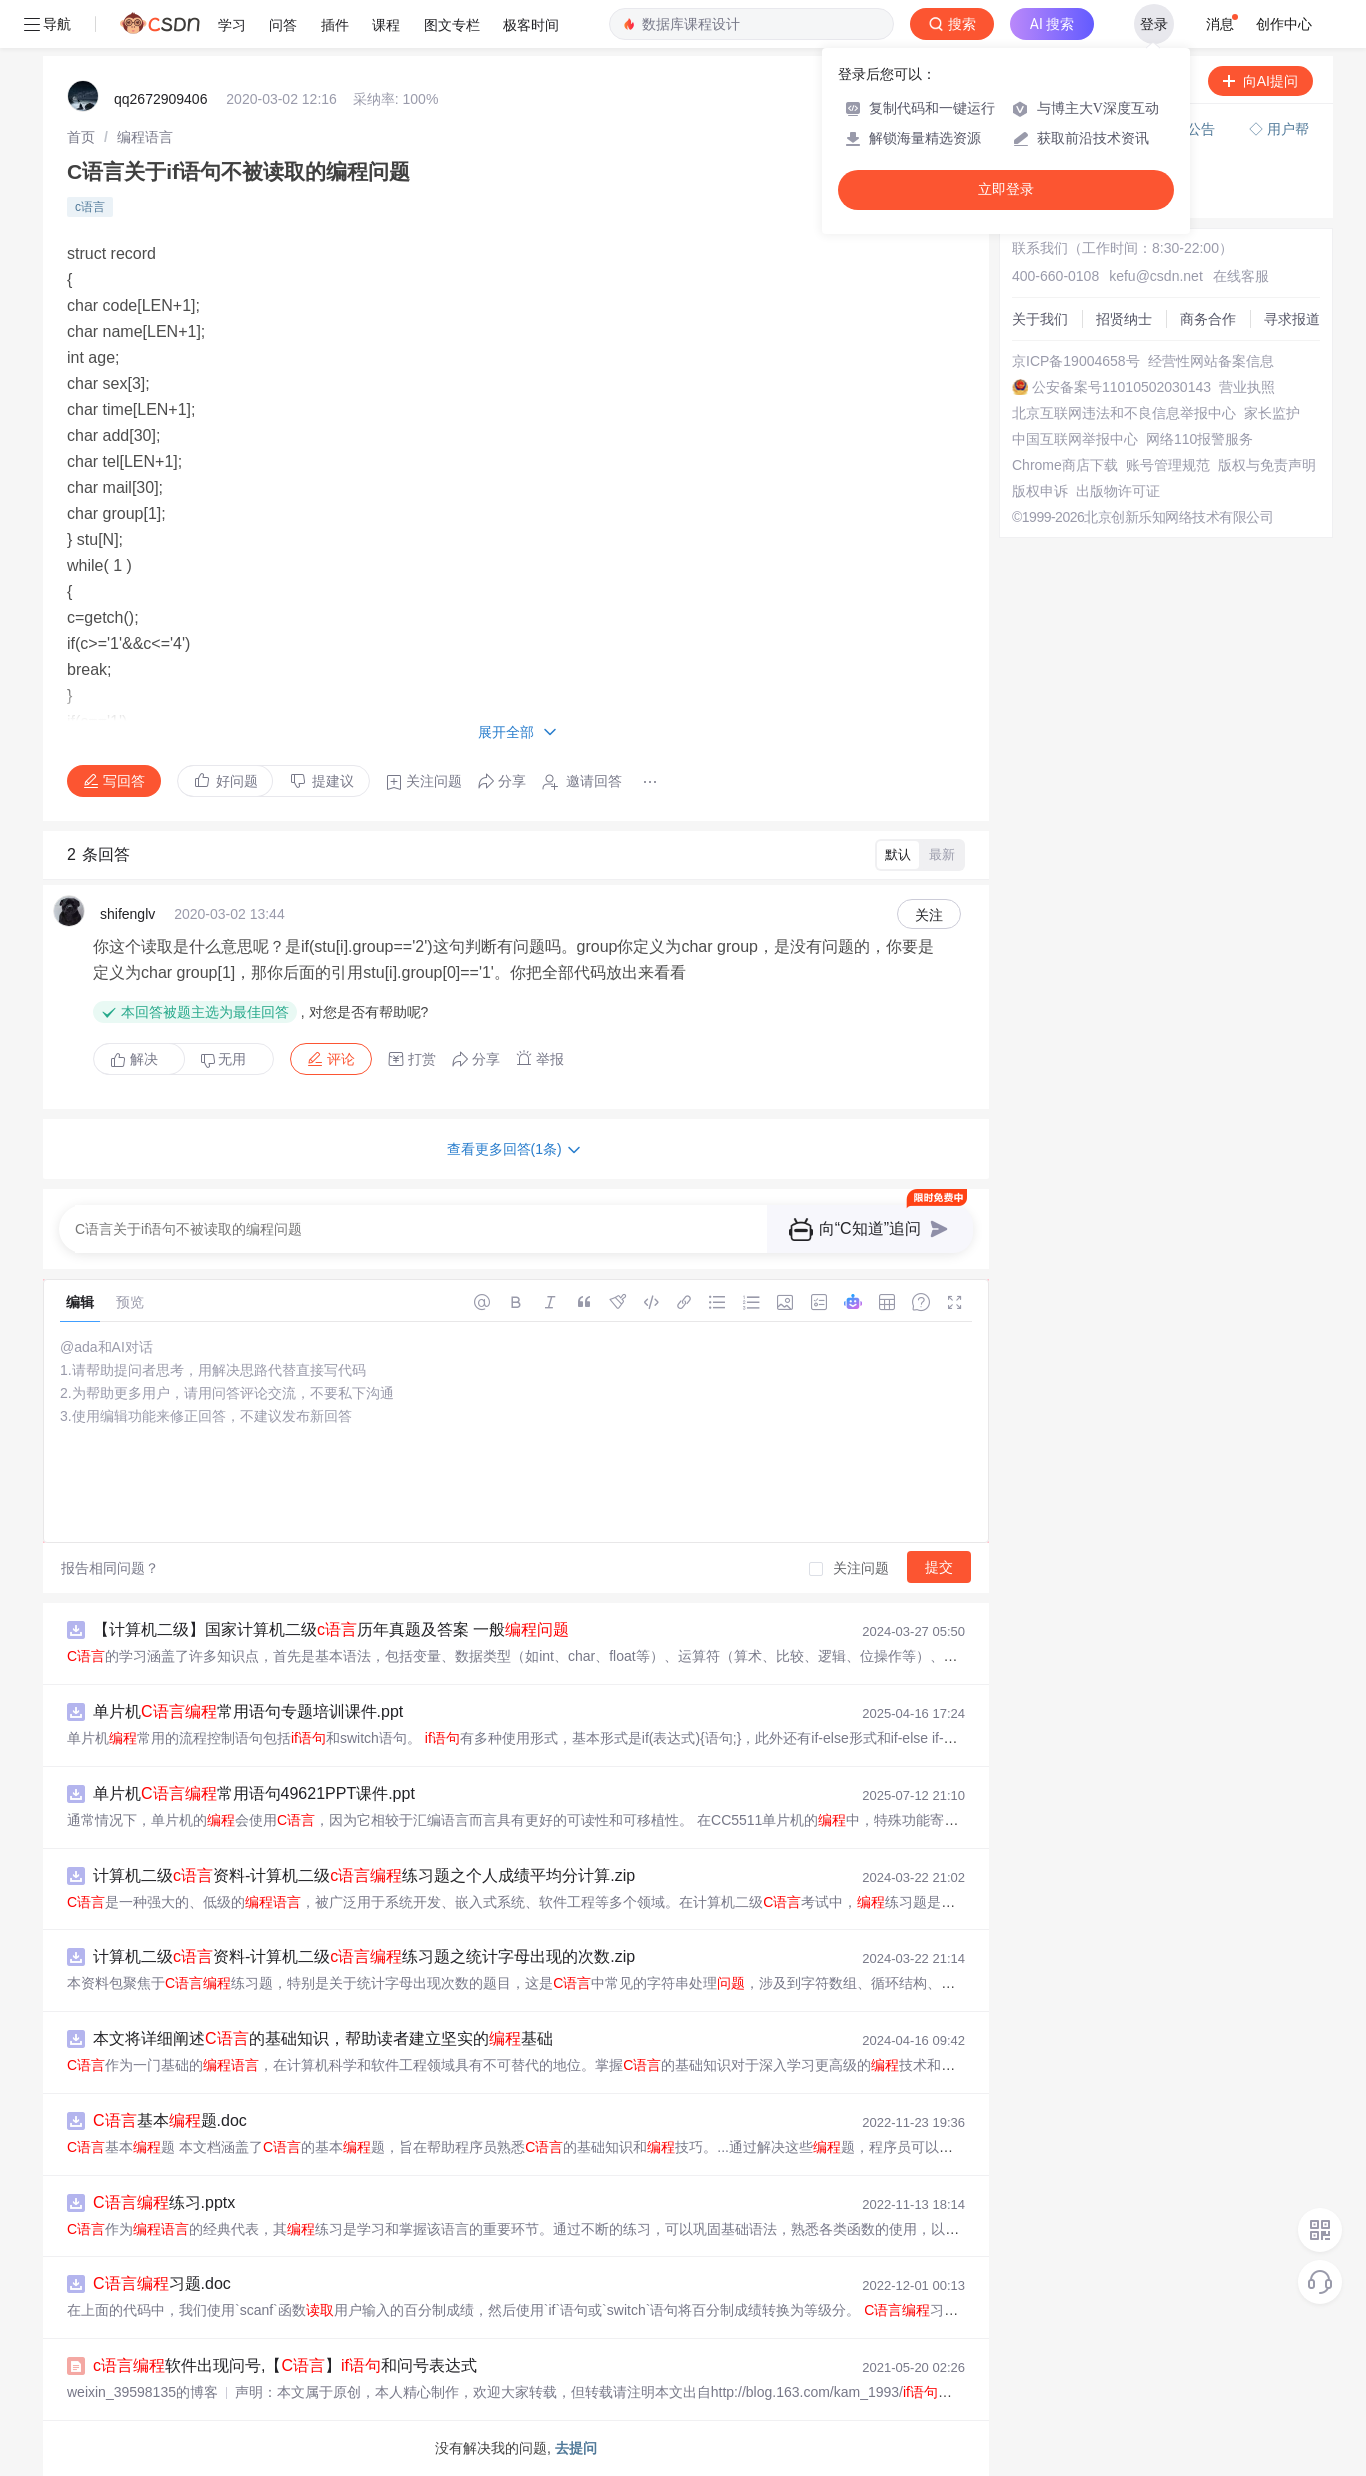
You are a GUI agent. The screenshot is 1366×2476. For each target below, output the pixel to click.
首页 (81, 137)
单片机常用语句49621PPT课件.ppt (254, 1793)
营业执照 (1247, 387)
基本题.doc (170, 2120)
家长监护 (1272, 413)
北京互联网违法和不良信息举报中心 (1124, 413)
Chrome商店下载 (1065, 465)
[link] (81, 137)
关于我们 (1040, 319)
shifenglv (127, 914)
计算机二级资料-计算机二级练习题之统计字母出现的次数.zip (364, 1956)
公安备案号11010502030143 (1121, 387)
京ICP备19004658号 (1076, 361)
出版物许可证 (1118, 491)
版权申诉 (1040, 491)
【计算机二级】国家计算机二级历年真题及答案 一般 (331, 1629)
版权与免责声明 (1267, 465)
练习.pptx (164, 2202)
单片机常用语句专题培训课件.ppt (248, 1711)
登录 (1154, 24)
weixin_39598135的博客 (142, 2392)
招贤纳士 (1124, 319)
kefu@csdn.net (1156, 276)
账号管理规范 (1168, 465)
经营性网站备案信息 (1211, 361)
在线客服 (1241, 276)
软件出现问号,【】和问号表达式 (285, 2365)
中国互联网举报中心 (1075, 439)
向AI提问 (1260, 81)
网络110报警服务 (1199, 439)
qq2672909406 (160, 99)
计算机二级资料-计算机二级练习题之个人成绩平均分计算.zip (364, 1875)
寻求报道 (1292, 319)
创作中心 (1284, 24)
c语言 (90, 207)
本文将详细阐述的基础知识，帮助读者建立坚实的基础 (323, 2038)
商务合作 (1208, 319)
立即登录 (1006, 189)
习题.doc (162, 2283)
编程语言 (145, 137)
